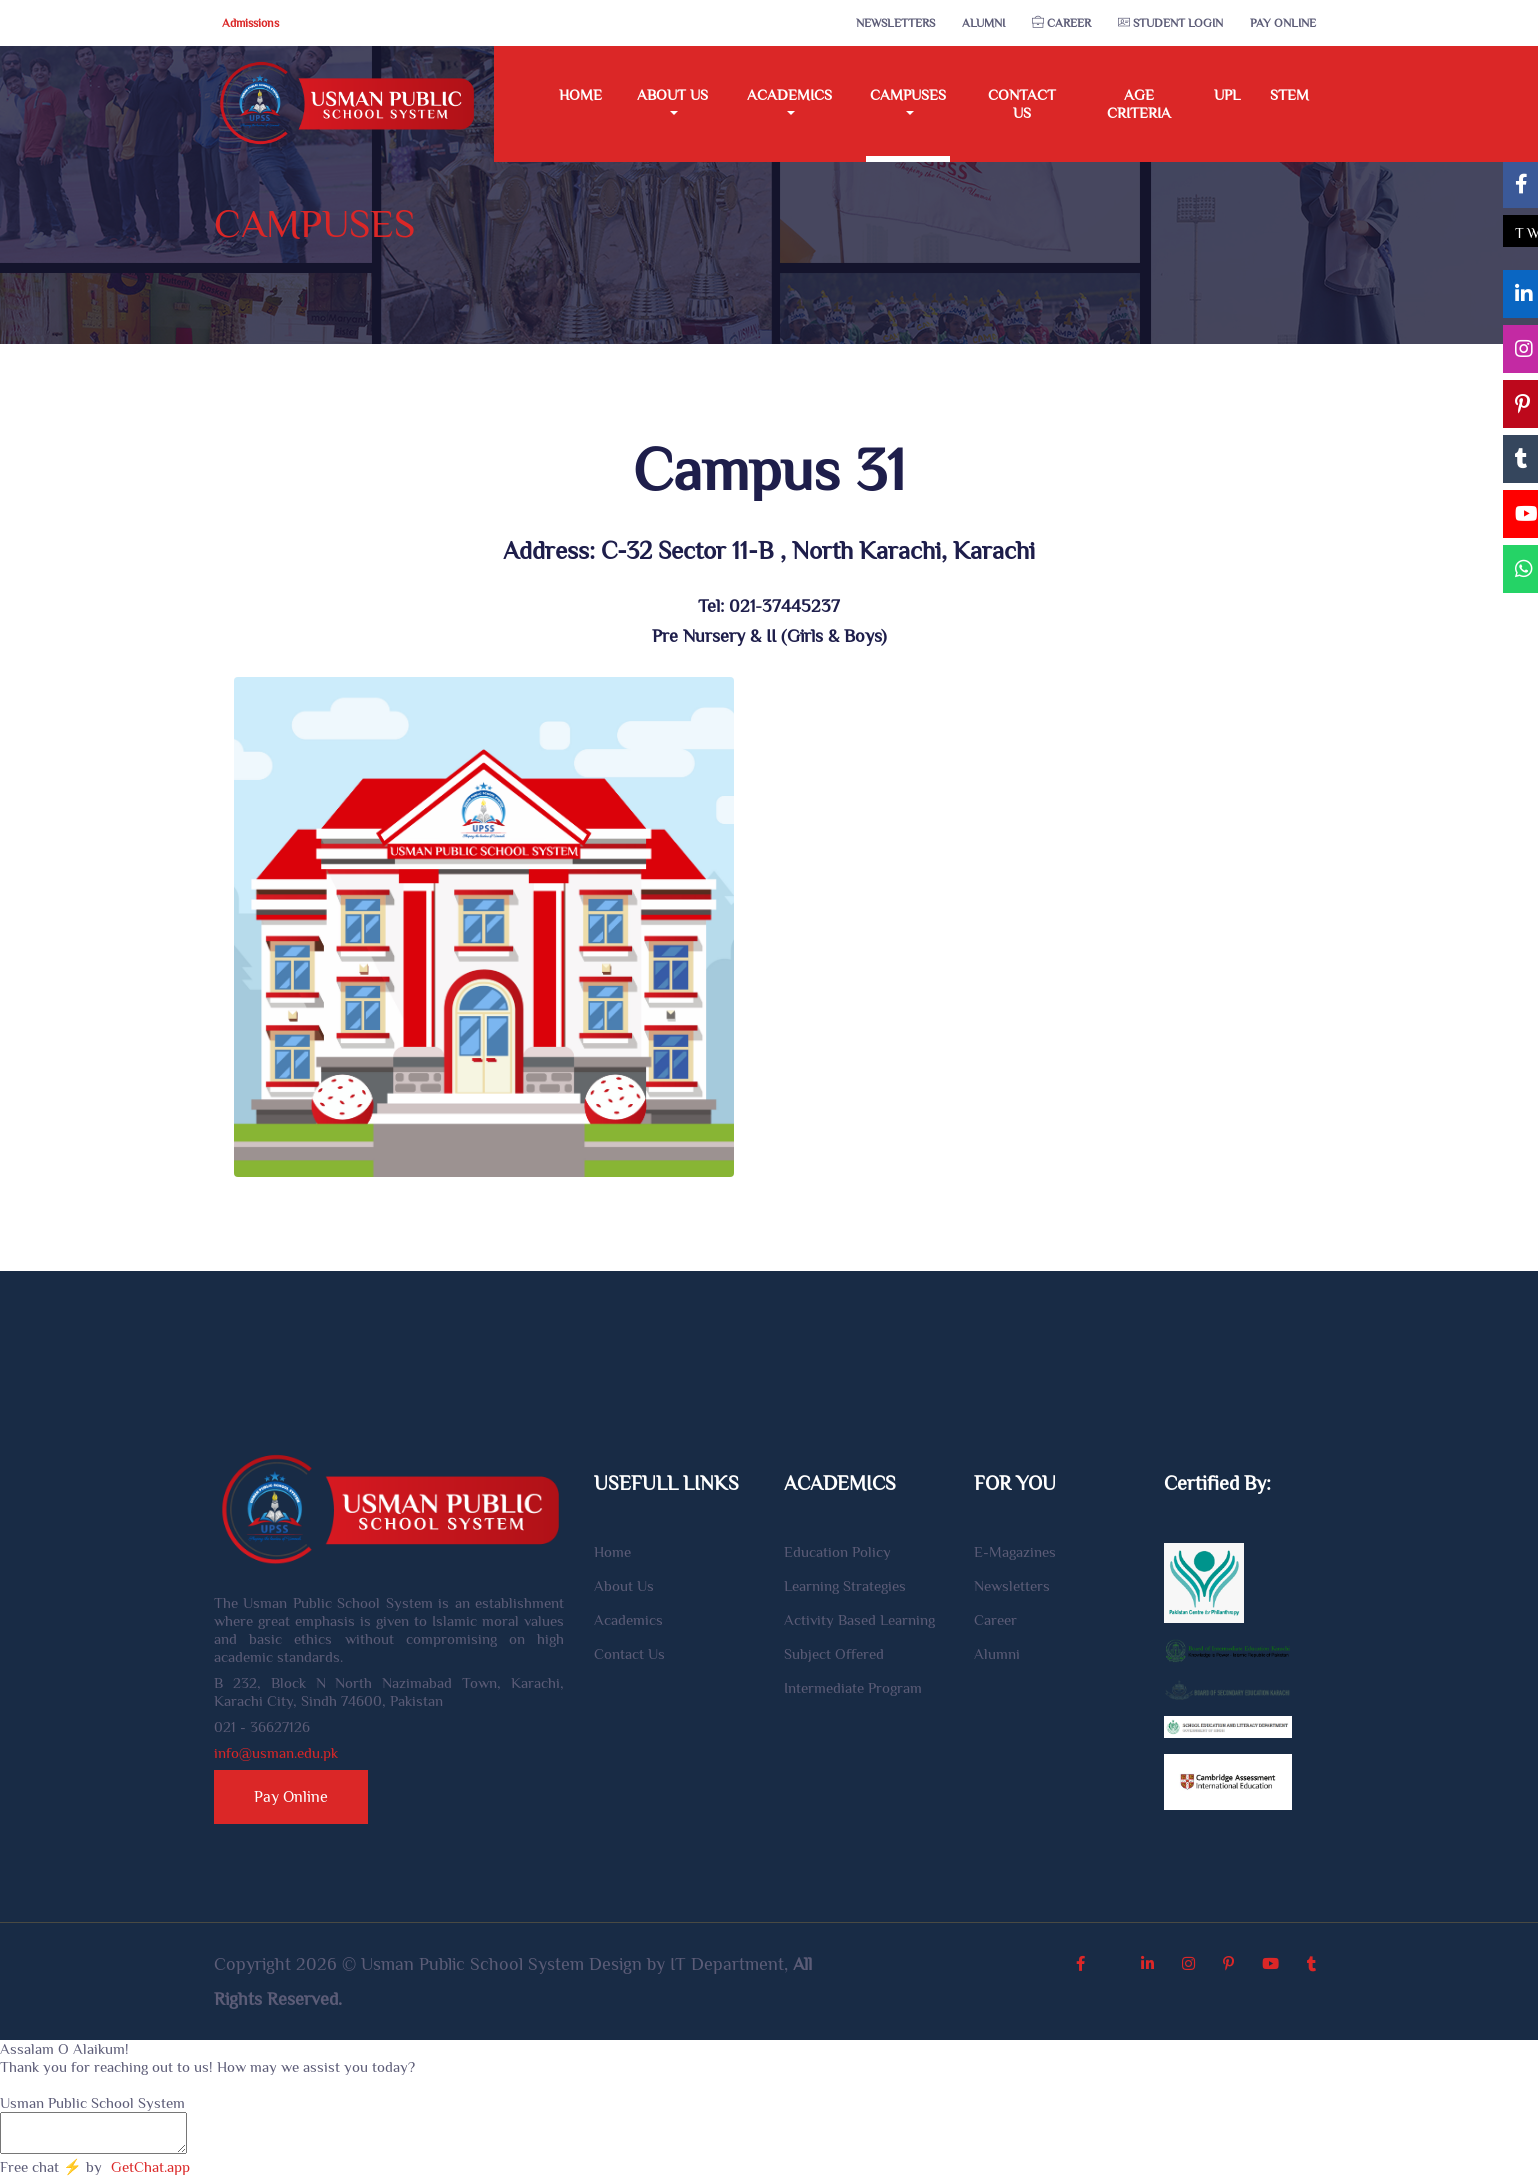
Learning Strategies (845, 1585)
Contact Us (1022, 103)
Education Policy (837, 1551)
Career (1061, 23)
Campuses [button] (908, 94)
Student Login (1170, 23)
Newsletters (895, 23)
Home (580, 94)
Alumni (983, 23)
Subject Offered (834, 1653)
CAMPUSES (314, 223)
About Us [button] (672, 94)
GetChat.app (150, 2166)
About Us (624, 1585)
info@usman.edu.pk (276, 1752)
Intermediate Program (853, 1687)
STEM (1289, 94)
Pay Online (1283, 23)
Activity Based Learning (859, 1619)
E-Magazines (1015, 1551)
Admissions (250, 23)
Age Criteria (1139, 103)
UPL (1227, 94)
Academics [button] (789, 94)
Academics (628, 1619)
